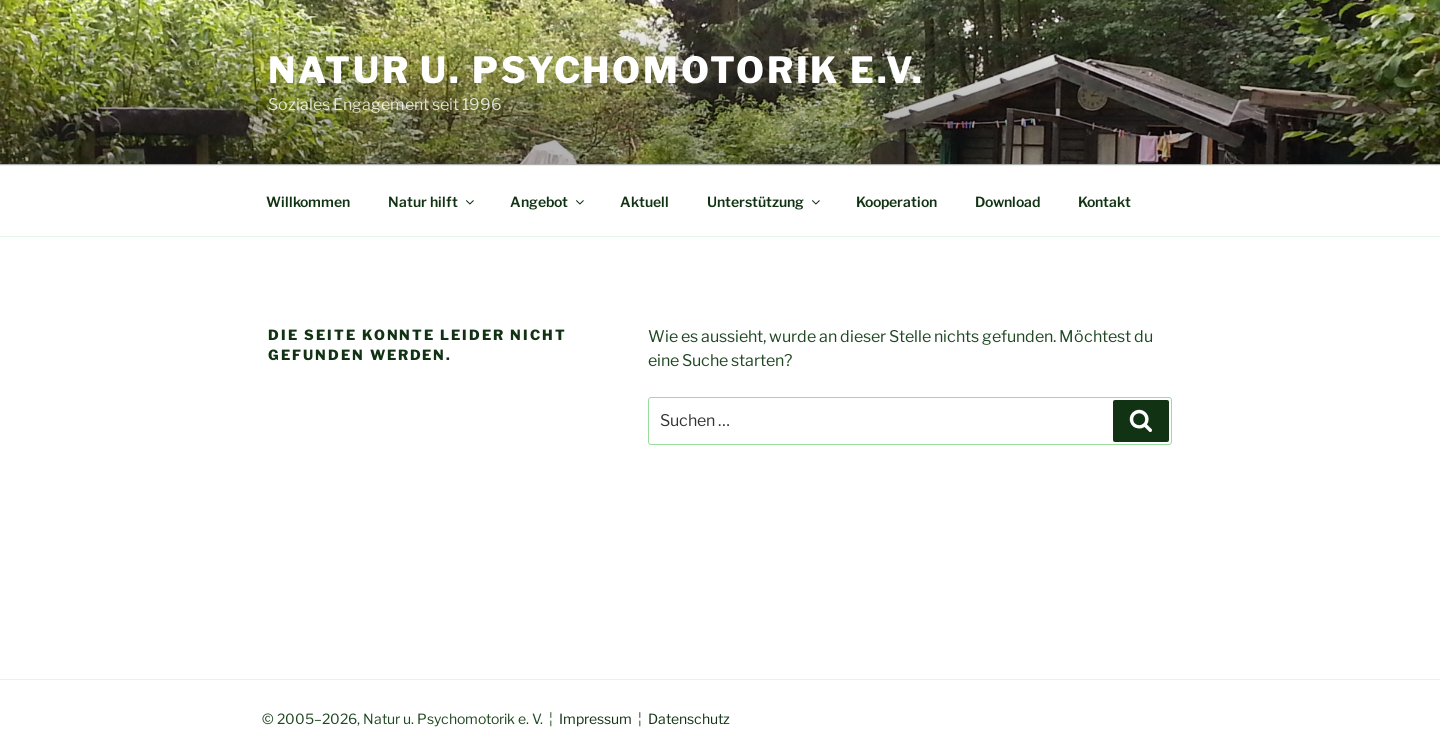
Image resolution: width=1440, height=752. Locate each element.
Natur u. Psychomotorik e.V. (596, 70)
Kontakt (1104, 201)
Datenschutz (689, 718)
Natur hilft (432, 201)
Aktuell (644, 201)
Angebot (548, 201)
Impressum (595, 718)
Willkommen (308, 201)
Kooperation (896, 201)
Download (1007, 201)
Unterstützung (765, 201)
